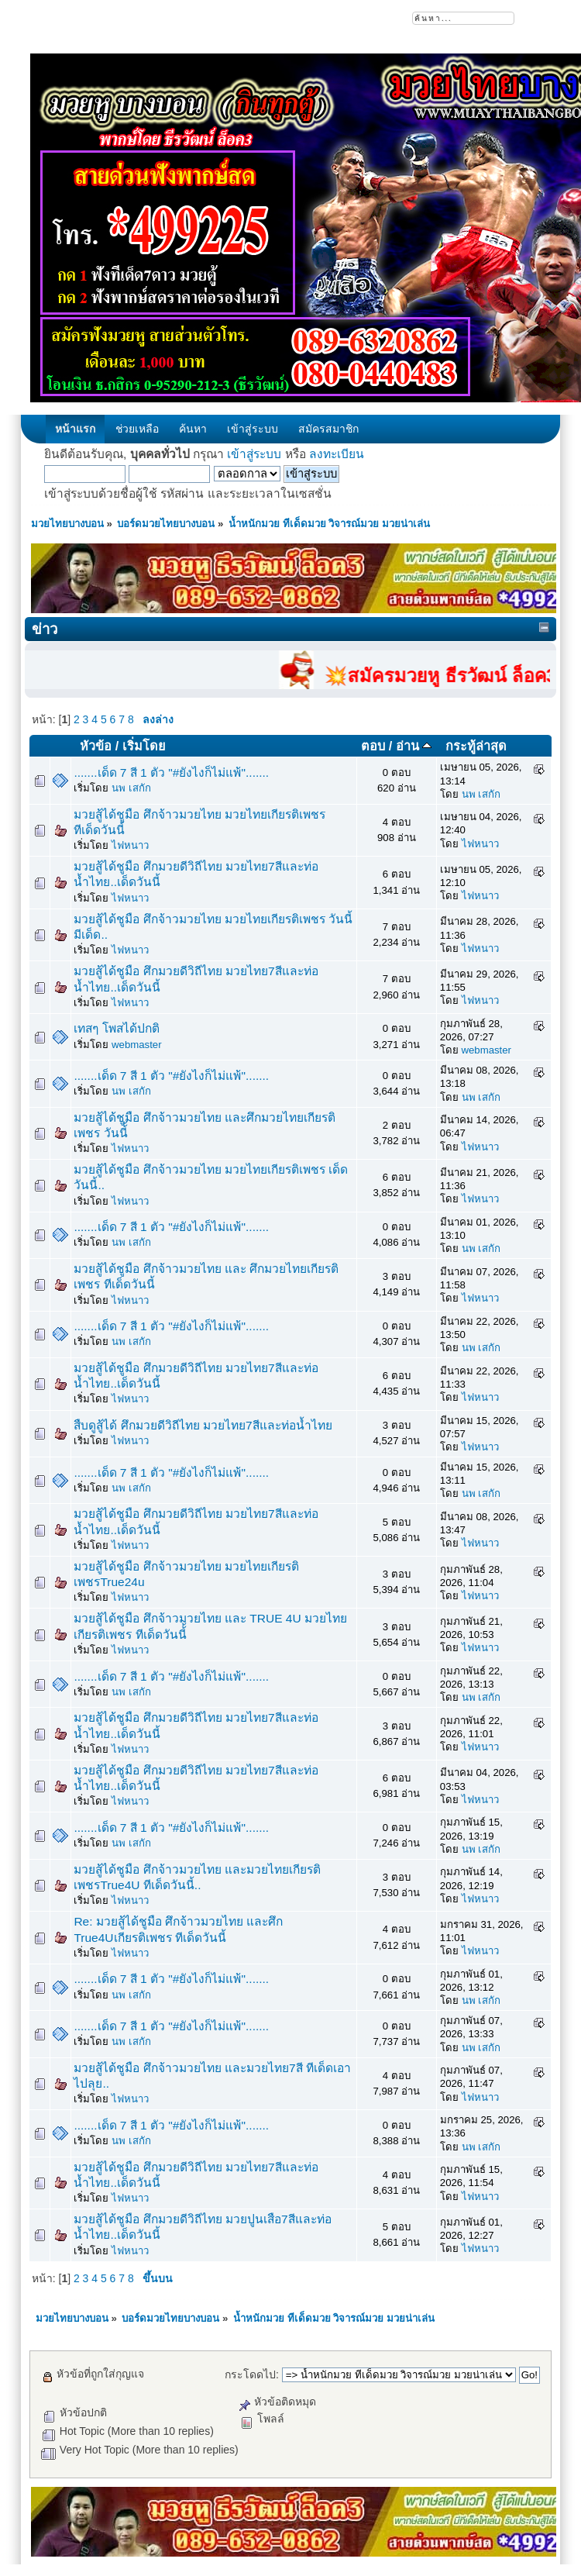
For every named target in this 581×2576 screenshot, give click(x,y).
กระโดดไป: (252, 2374)
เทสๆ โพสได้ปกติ (116, 1028)
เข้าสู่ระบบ (254, 453)
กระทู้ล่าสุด (476, 746)
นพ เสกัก (131, 788)
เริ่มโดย (144, 746)
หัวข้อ (96, 746)
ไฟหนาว (130, 845)
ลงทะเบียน (336, 453)
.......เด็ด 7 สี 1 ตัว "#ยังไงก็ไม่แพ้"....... (171, 772)
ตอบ (373, 746)
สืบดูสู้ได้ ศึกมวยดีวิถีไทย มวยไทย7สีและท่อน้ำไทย (203, 1425)
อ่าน (414, 746)
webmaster (137, 1044)
